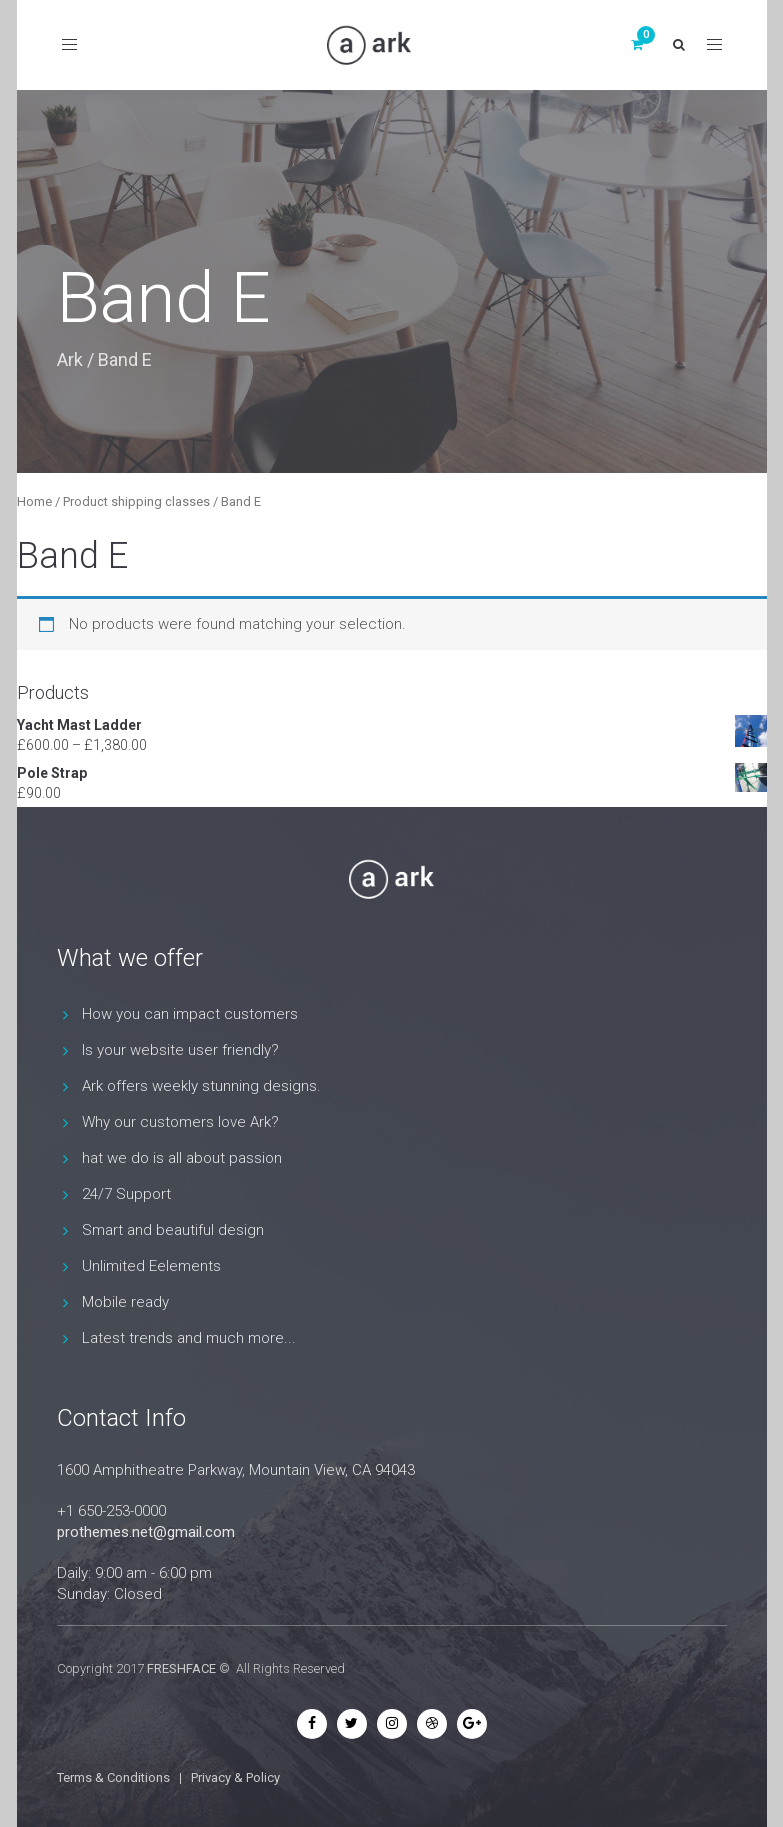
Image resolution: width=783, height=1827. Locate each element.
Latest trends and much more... (189, 1338)
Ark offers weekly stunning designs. (201, 1086)
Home (34, 501)
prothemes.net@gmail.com (146, 1532)
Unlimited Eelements (151, 1266)
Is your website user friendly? (180, 1050)
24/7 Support (126, 1194)
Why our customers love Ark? (180, 1122)
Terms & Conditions (113, 1777)
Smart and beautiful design (173, 1230)
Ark (70, 359)
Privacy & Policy (235, 1777)
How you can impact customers (190, 1014)
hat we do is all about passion (182, 1158)
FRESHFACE (181, 1668)
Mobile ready (125, 1302)
